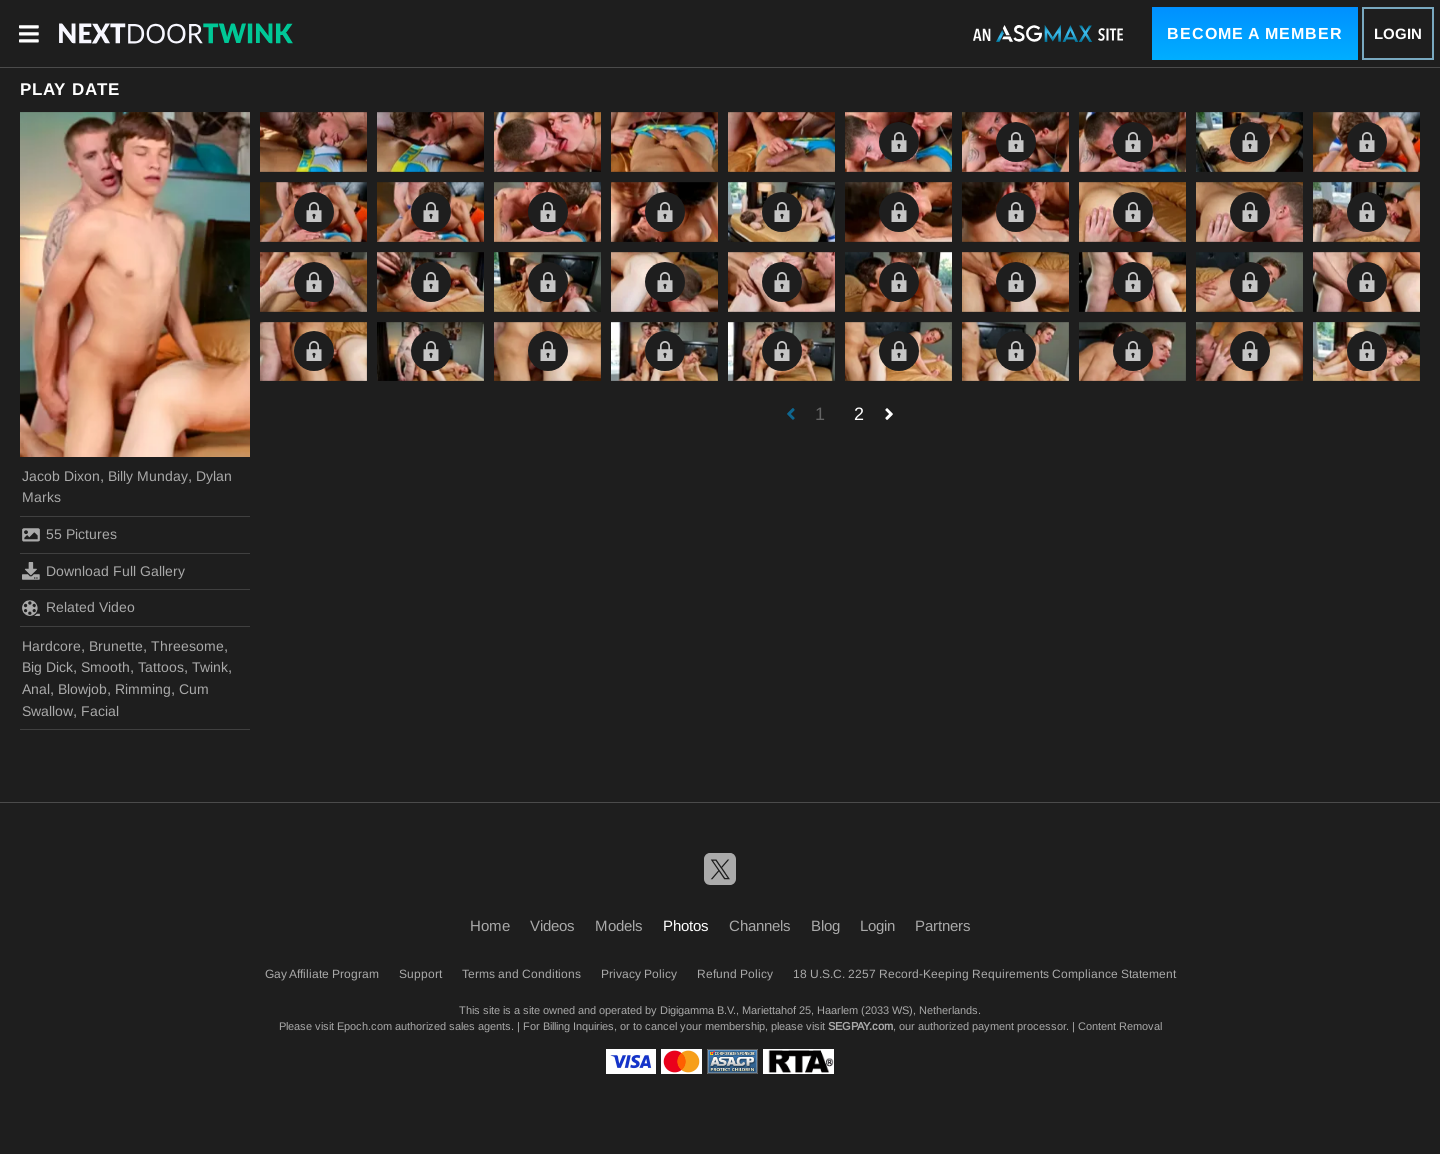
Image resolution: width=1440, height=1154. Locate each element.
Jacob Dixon (61, 476)
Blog (825, 925)
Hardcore (51, 646)
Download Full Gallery (103, 571)
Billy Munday (148, 476)
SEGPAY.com (860, 1026)
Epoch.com (364, 1026)
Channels (760, 925)
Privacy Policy (639, 974)
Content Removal (1120, 1026)
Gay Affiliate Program (322, 974)
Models (619, 925)
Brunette (116, 646)
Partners (943, 925)
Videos (552, 925)
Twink (210, 667)
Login (1398, 33)
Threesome (187, 646)
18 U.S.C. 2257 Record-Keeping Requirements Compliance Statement (984, 974)
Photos (686, 925)
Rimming (143, 689)
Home (490, 925)
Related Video (78, 608)
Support (420, 974)
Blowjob (82, 689)
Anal (36, 689)
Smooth (105, 667)
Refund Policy (735, 974)
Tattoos (161, 667)
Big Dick (47, 667)
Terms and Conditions (521, 974)
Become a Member (1255, 33)
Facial (100, 711)
